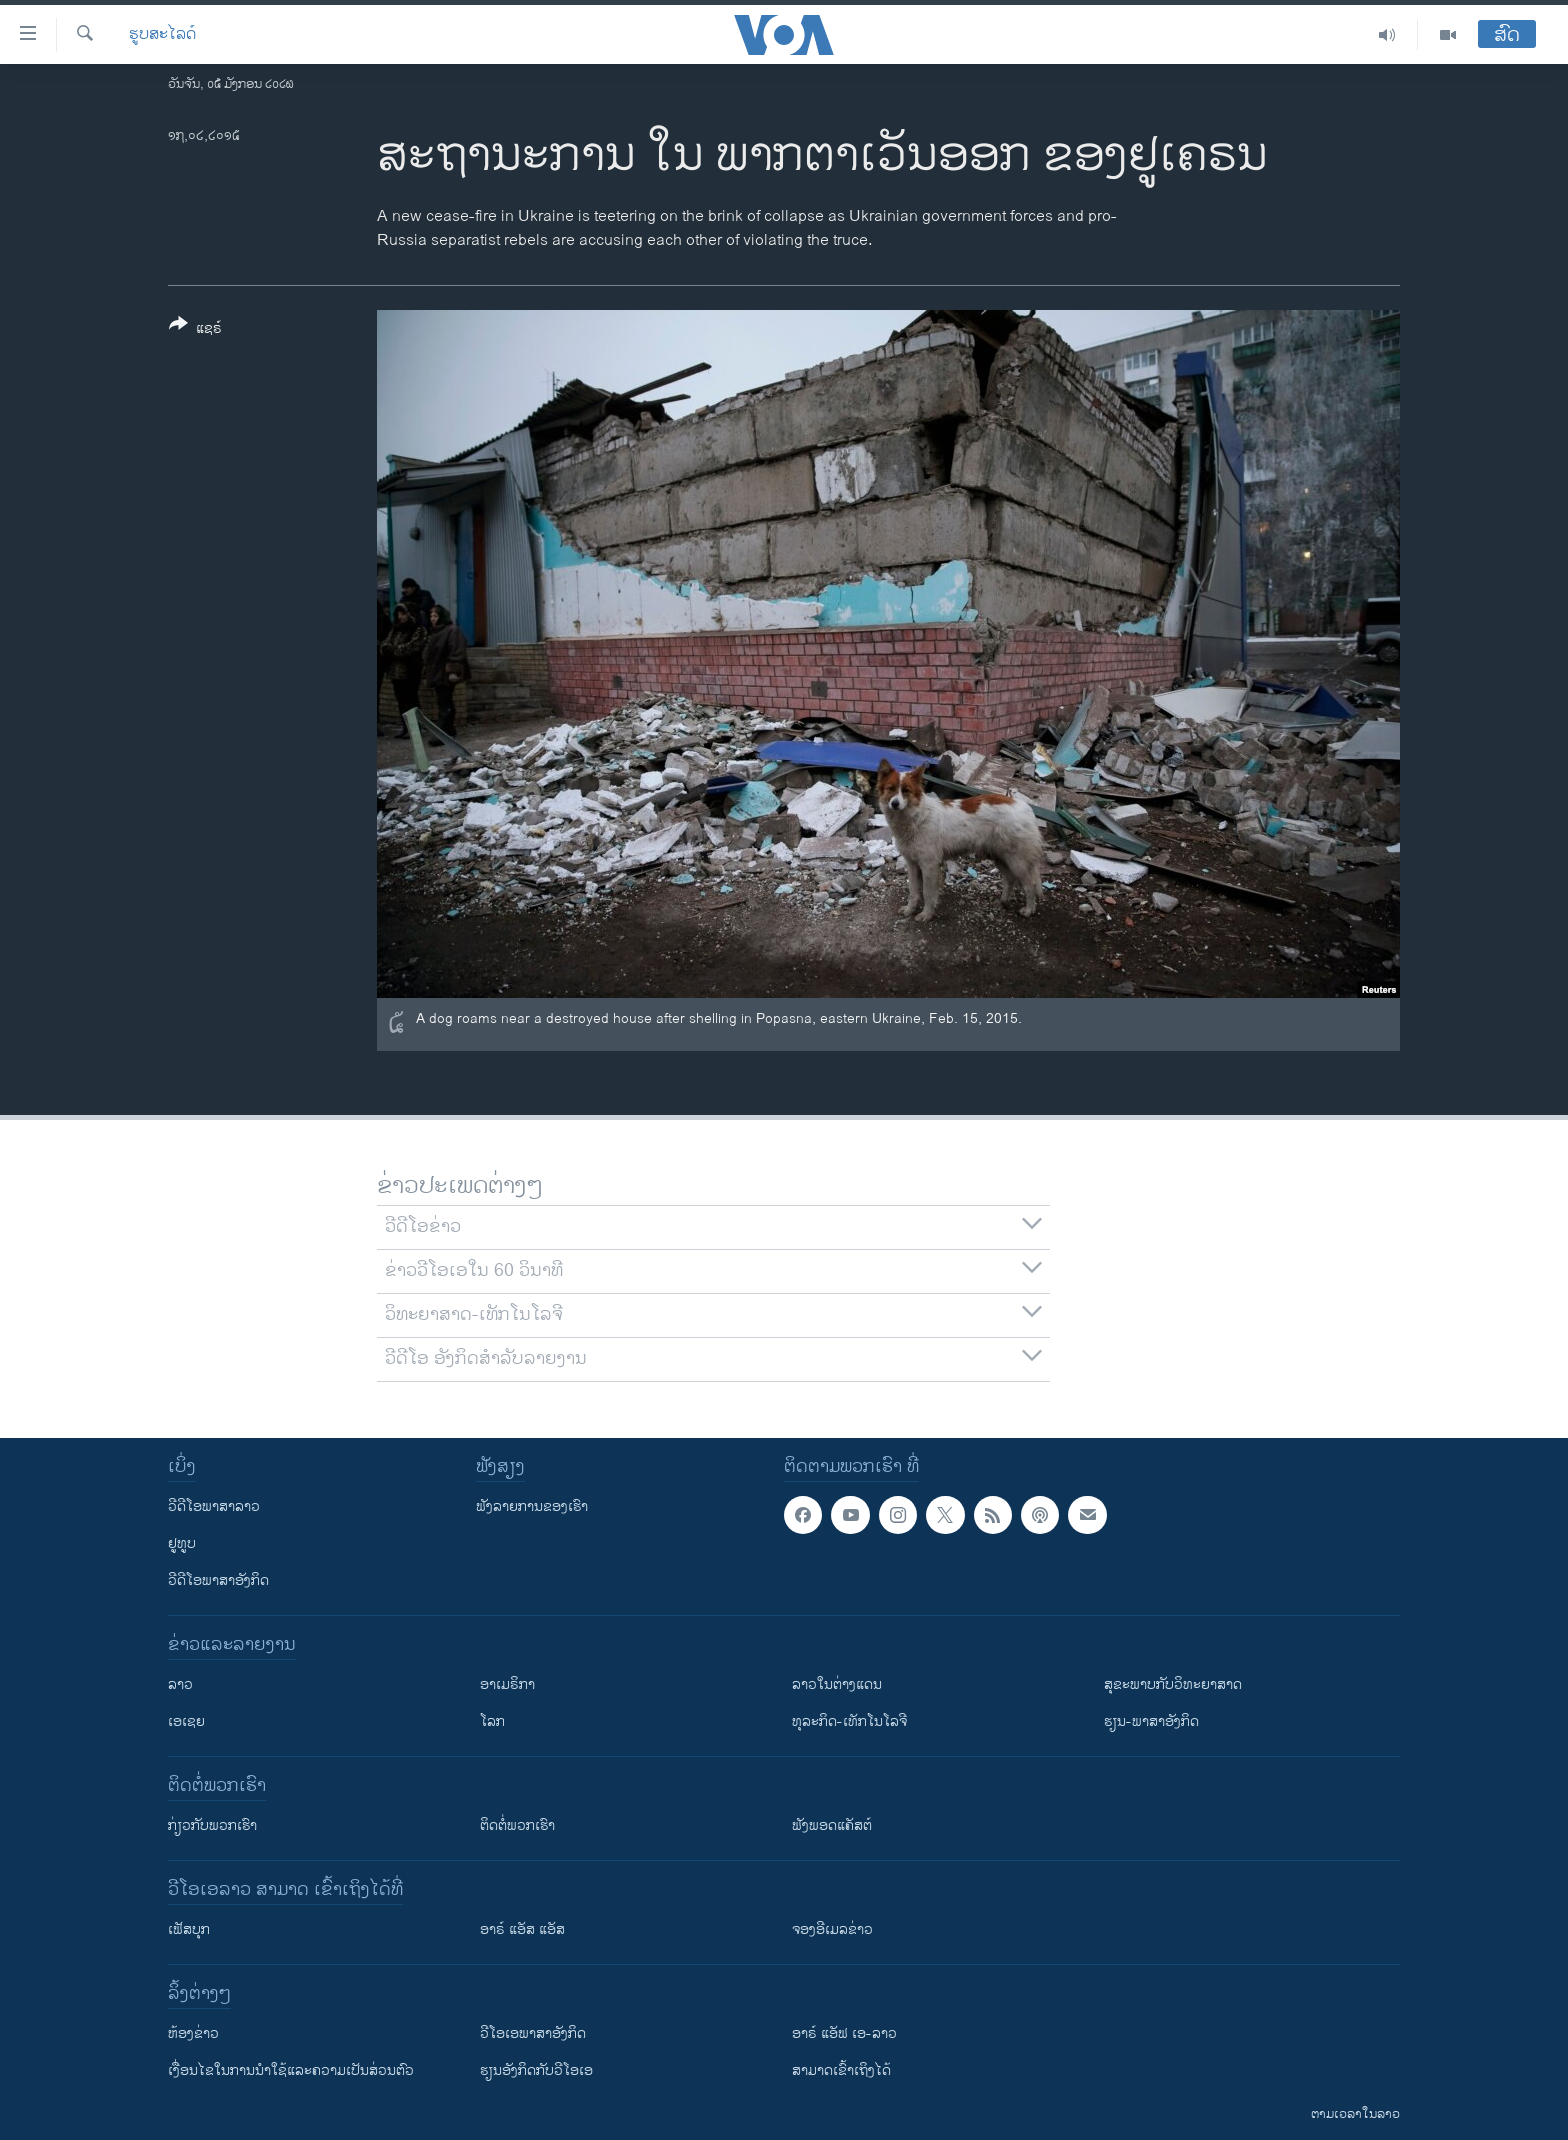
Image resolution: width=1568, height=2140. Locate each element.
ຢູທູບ (182, 1543)
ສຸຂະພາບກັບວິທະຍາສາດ (1173, 1684)
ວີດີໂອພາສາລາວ (214, 1506)
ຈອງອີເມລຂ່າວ (832, 1929)
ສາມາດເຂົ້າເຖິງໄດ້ (841, 2070)
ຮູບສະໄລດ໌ (162, 35)
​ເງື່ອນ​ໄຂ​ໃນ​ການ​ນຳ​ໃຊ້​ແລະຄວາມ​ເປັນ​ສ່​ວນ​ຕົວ (291, 2070)
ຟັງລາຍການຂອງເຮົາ (532, 1506)
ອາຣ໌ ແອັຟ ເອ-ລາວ (844, 2033)
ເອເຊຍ (186, 1721)
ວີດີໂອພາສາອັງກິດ (218, 1580)
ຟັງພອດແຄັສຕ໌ (832, 1825)
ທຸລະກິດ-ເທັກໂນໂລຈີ (849, 1721)
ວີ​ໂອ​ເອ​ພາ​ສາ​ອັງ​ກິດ (533, 2033)
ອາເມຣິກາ (507, 1684)
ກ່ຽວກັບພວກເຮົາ (212, 1825)
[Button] (195, 330)
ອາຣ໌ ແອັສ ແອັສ (522, 1929)
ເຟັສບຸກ (189, 1929)
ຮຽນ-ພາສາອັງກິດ (1151, 1721)
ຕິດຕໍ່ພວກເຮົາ (517, 1825)
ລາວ (180, 1684)
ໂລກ (492, 1721)
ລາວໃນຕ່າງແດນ (837, 1684)
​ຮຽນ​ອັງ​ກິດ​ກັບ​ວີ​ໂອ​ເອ (536, 2070)
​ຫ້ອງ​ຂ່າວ (193, 2033)
